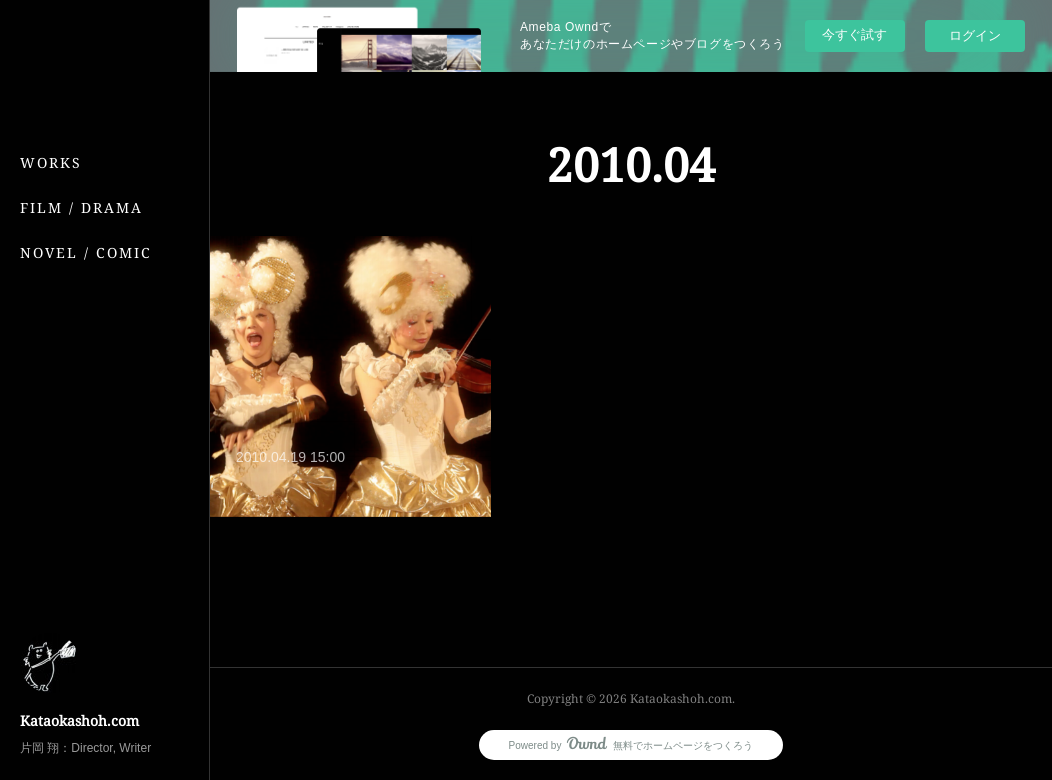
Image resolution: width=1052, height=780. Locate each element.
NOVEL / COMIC (86, 252)
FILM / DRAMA (81, 207)
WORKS (51, 162)
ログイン (975, 35)
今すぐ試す (854, 34)
